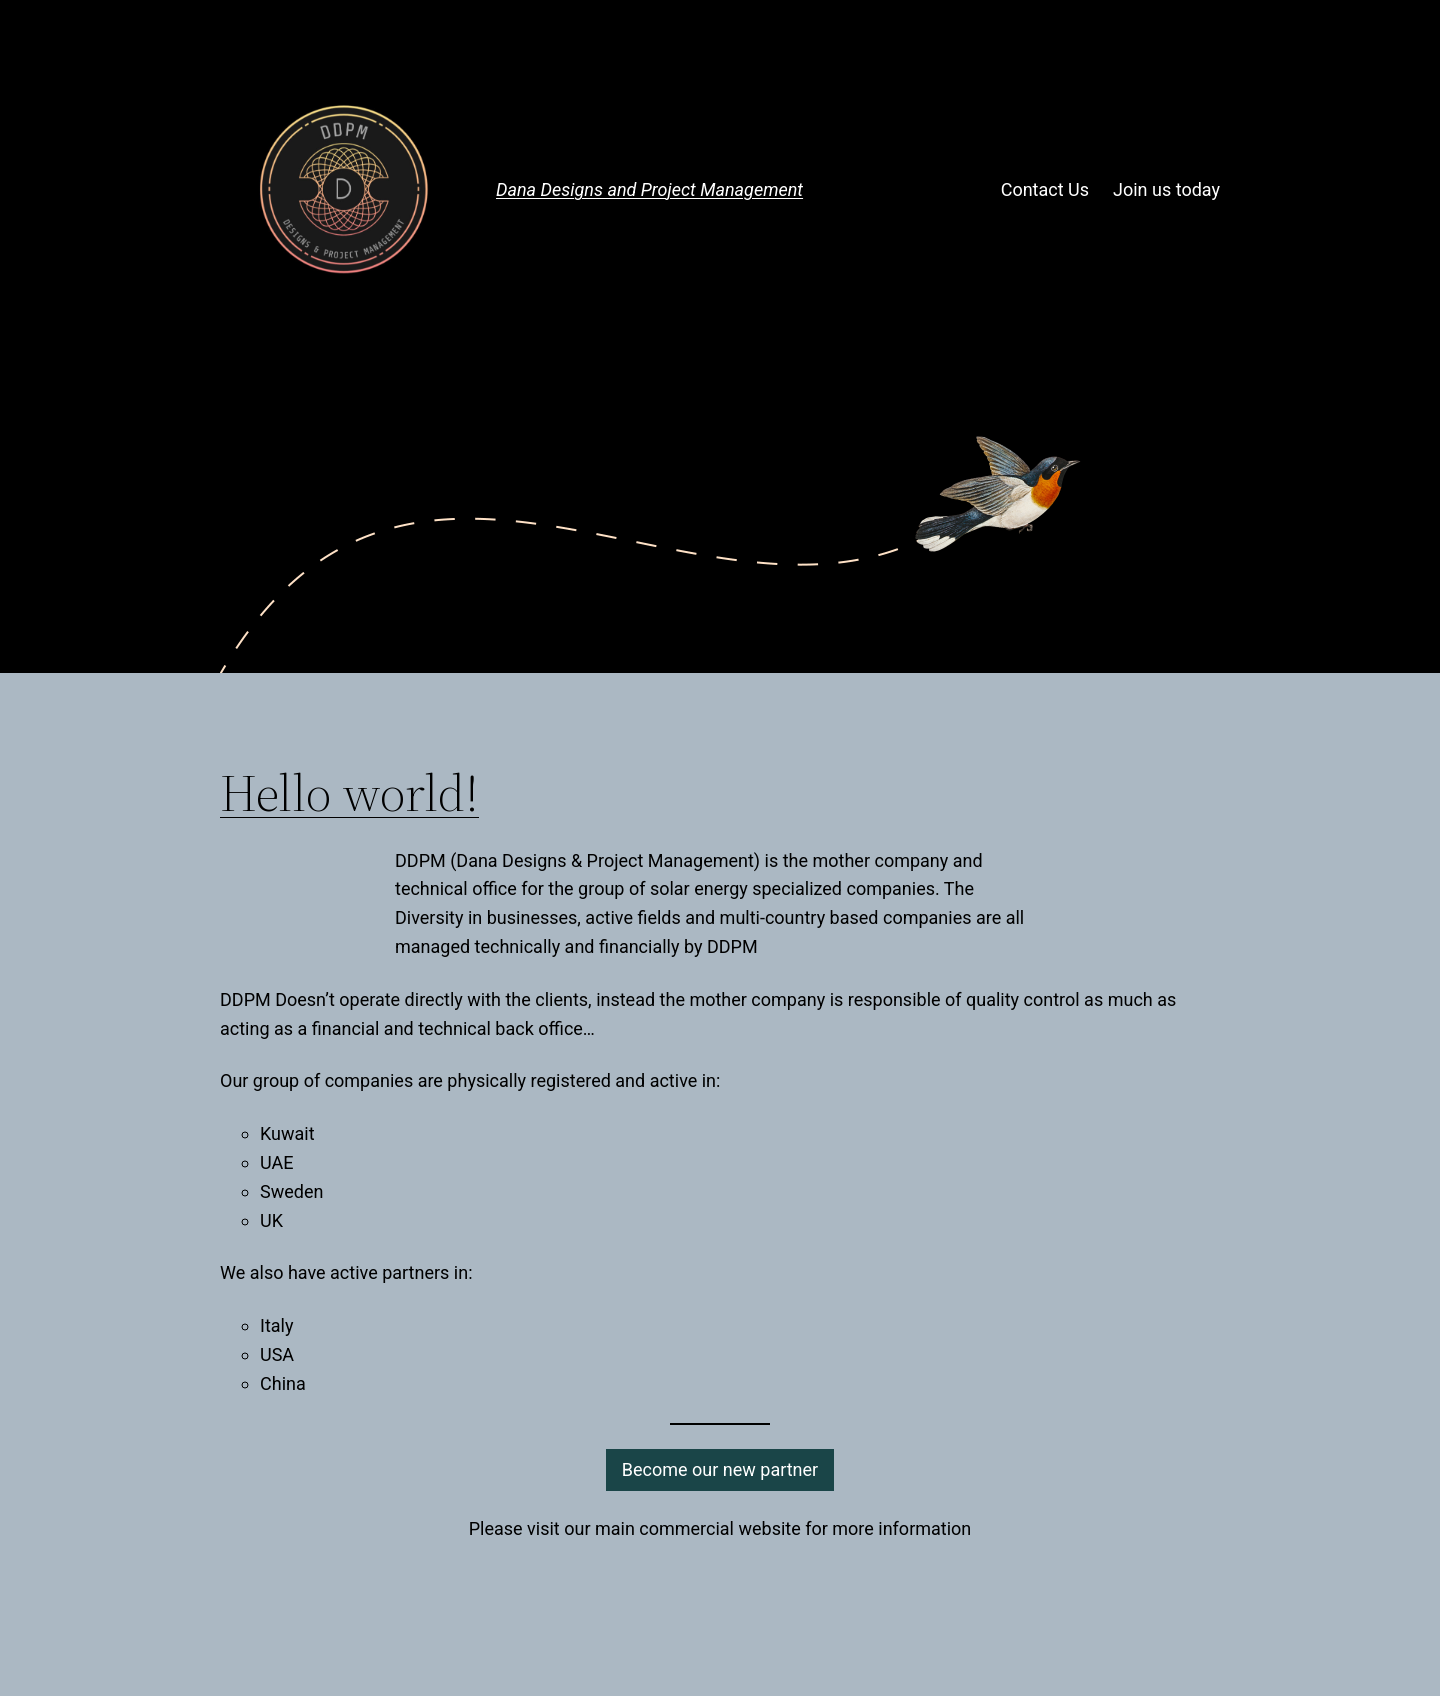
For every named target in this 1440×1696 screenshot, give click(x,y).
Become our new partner (720, 1469)
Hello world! (349, 793)
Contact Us (1045, 189)
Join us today (1166, 189)
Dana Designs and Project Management (649, 189)
